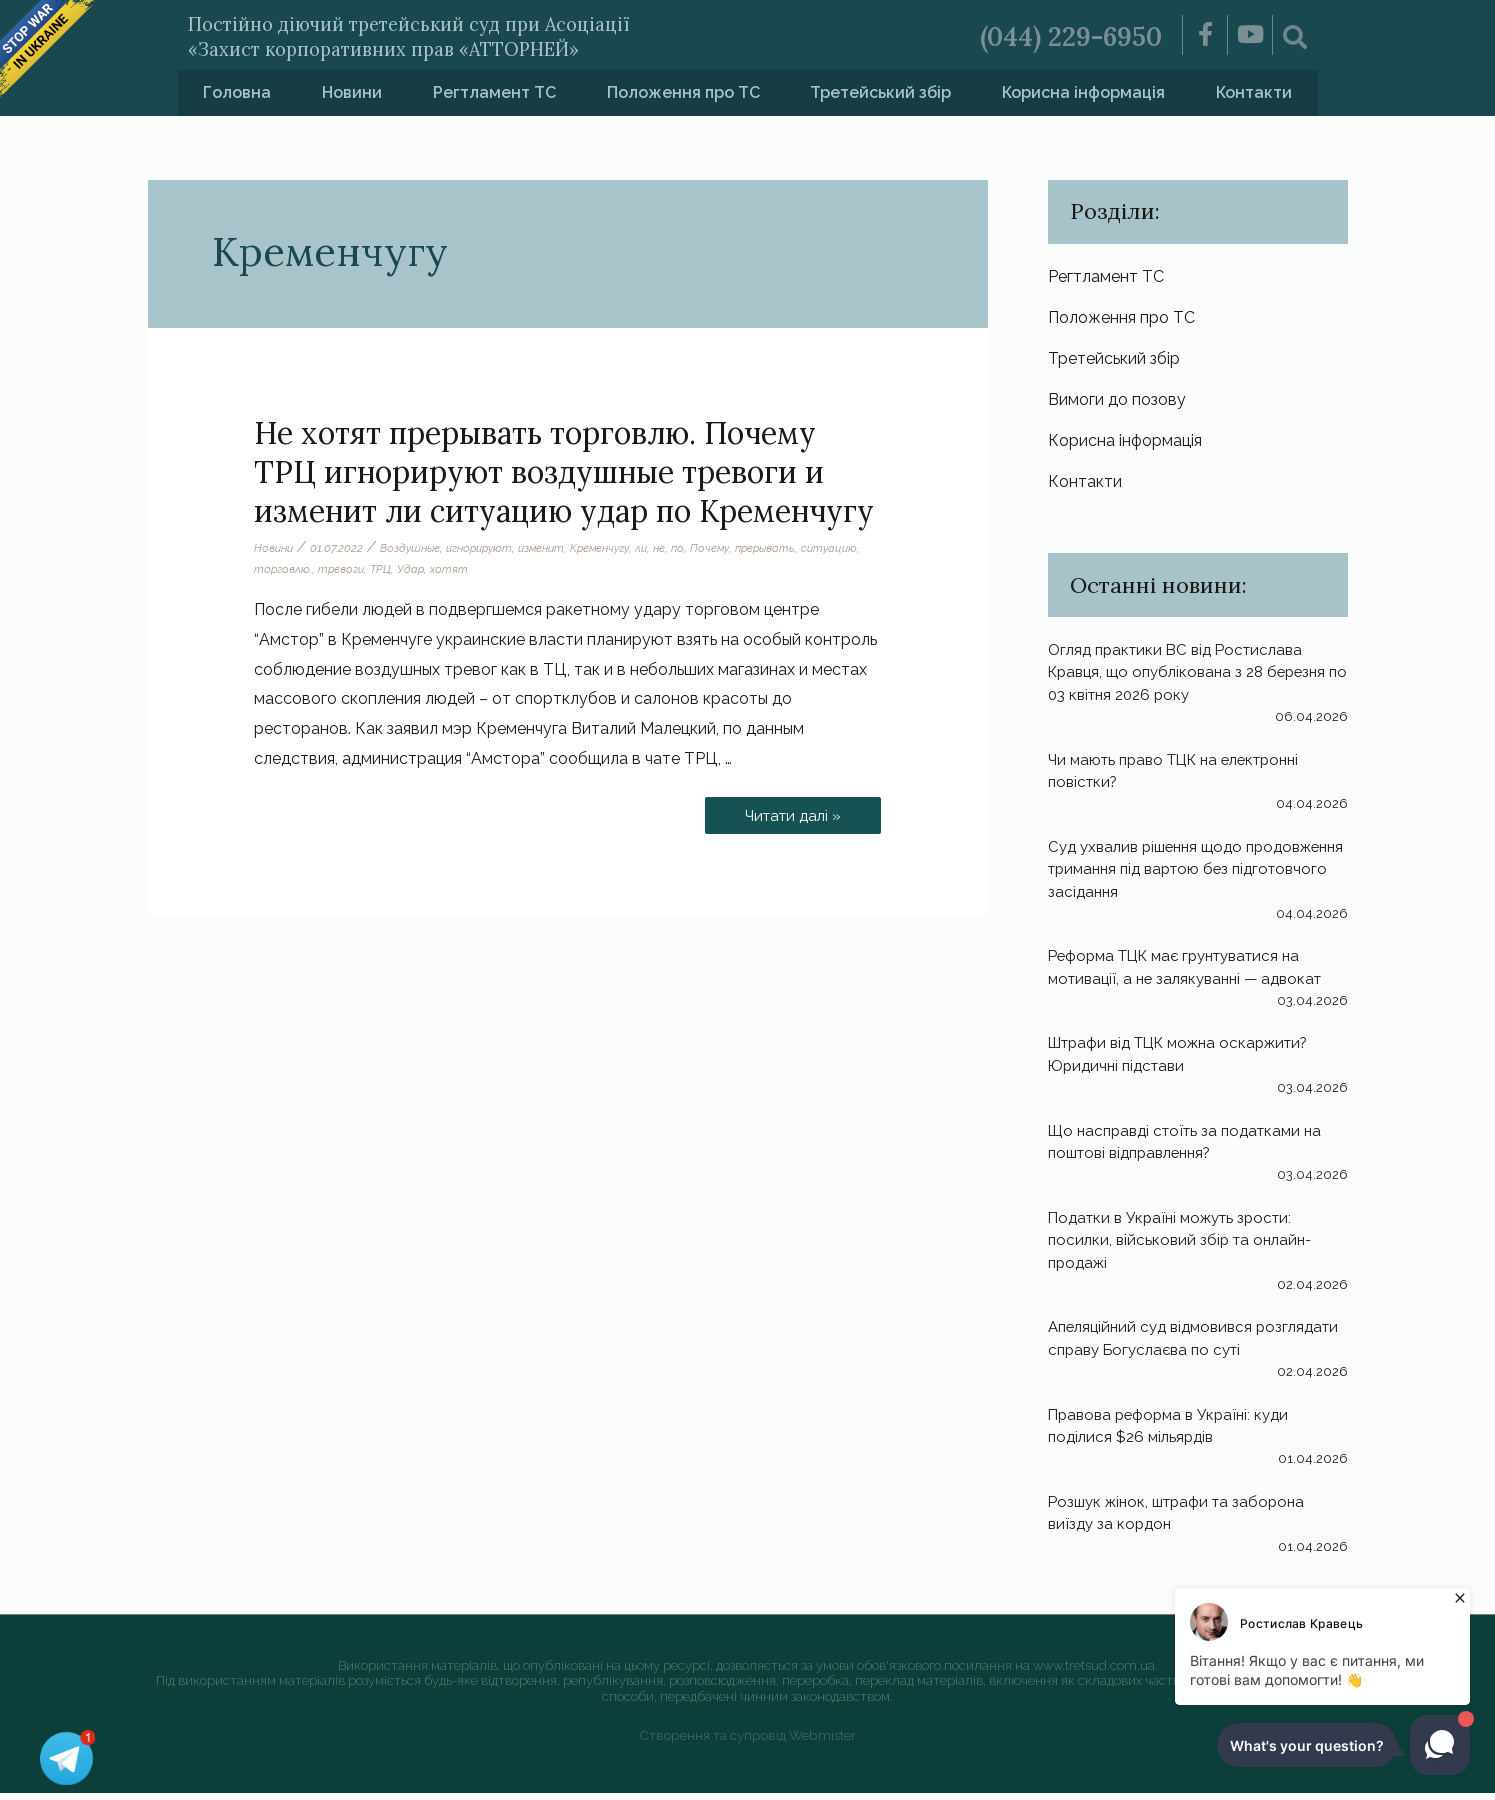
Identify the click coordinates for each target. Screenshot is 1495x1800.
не (686, 548)
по (706, 548)
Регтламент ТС (494, 92)
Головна (237, 92)
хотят (524, 569)
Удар (485, 569)
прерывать (798, 548)
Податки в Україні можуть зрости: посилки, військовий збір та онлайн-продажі (1185, 1248)
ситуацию (283, 569)
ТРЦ (453, 569)
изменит (558, 548)
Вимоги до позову (1117, 403)
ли (667, 548)
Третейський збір (880, 92)
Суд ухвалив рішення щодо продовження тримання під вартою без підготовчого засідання (1185, 876)
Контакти (1254, 92)
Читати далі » (789, 810)
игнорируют (490, 548)
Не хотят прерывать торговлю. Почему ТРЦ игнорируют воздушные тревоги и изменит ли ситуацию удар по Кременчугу (564, 472)
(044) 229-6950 (1058, 35)
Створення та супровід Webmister (747, 1742)
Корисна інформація (1083, 92)
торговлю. (349, 569)
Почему (739, 548)
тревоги (411, 569)
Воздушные (416, 548)
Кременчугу (622, 548)
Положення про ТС (683, 92)
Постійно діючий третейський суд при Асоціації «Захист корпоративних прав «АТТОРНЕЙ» (485, 34)
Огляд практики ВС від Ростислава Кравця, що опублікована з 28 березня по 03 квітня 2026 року (1195, 680)
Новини (352, 92)
